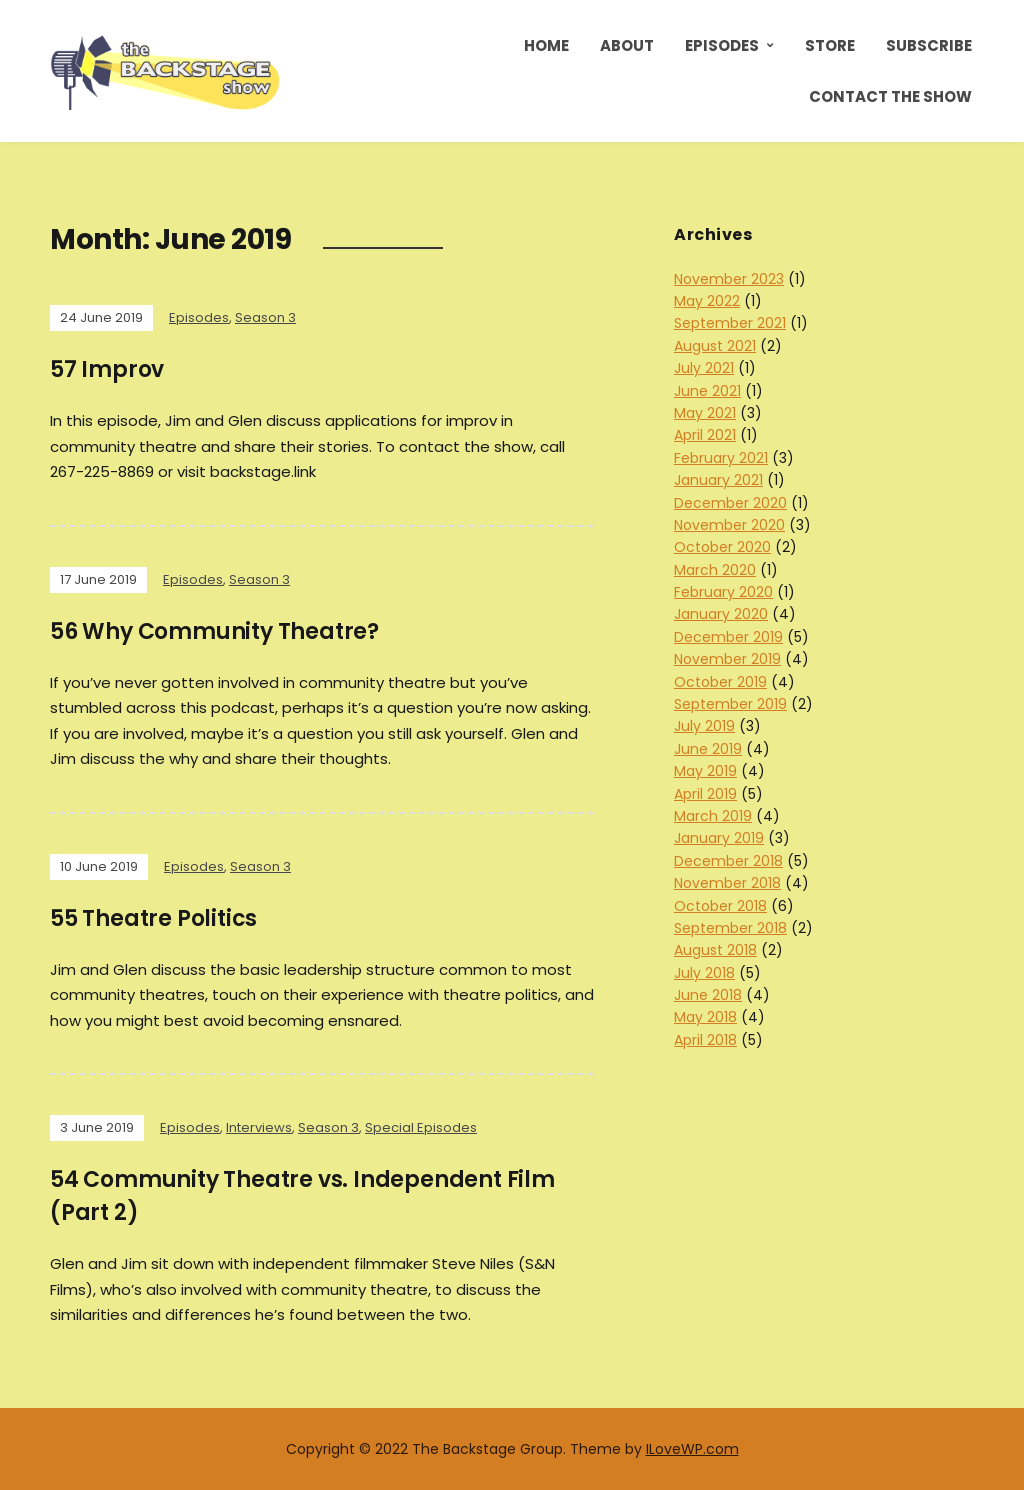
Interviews (259, 1127)
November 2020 (729, 525)
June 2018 (708, 995)
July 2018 (704, 973)
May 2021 (705, 413)
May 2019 (705, 771)
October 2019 (720, 682)
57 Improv (107, 369)
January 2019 (719, 838)
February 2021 (721, 458)
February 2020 (723, 592)
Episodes (722, 45)
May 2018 (705, 1017)
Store (830, 45)
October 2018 (720, 906)
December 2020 (730, 503)
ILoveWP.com (692, 1449)
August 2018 (715, 950)
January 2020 (721, 614)
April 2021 (705, 435)
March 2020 (715, 570)
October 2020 (722, 547)
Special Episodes (421, 1127)
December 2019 (728, 637)
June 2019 (708, 749)
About (627, 45)
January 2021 (718, 480)
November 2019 (727, 659)
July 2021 (704, 368)
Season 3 (265, 317)
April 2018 (705, 1040)
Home (546, 45)
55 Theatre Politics (153, 918)
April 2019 (705, 794)
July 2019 (704, 726)
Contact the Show (890, 96)
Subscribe (929, 45)
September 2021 (730, 323)
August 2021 (715, 346)
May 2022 (707, 301)
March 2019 (713, 816)
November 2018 (727, 883)
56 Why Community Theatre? (214, 631)
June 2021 (707, 391)
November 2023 (729, 279)
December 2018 (728, 861)
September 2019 (730, 704)
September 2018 (730, 928)
